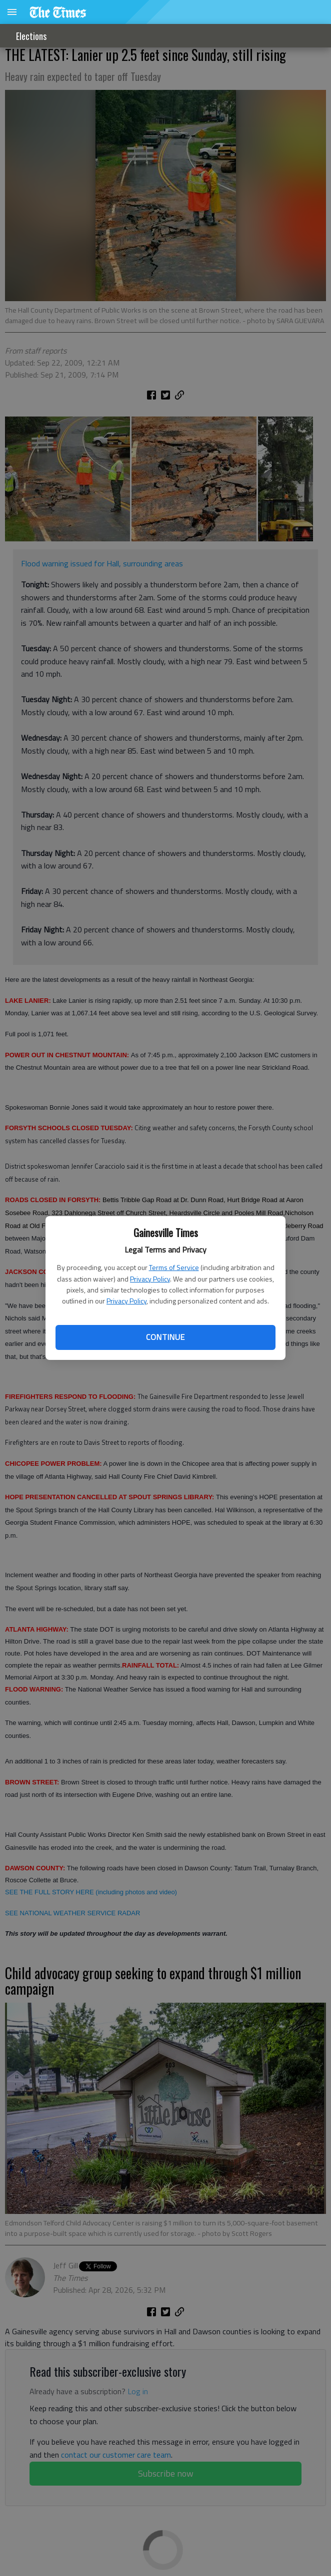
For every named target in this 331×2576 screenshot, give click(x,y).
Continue (165, 1337)
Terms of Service (174, 1267)
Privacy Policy (150, 1279)
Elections (31, 35)
